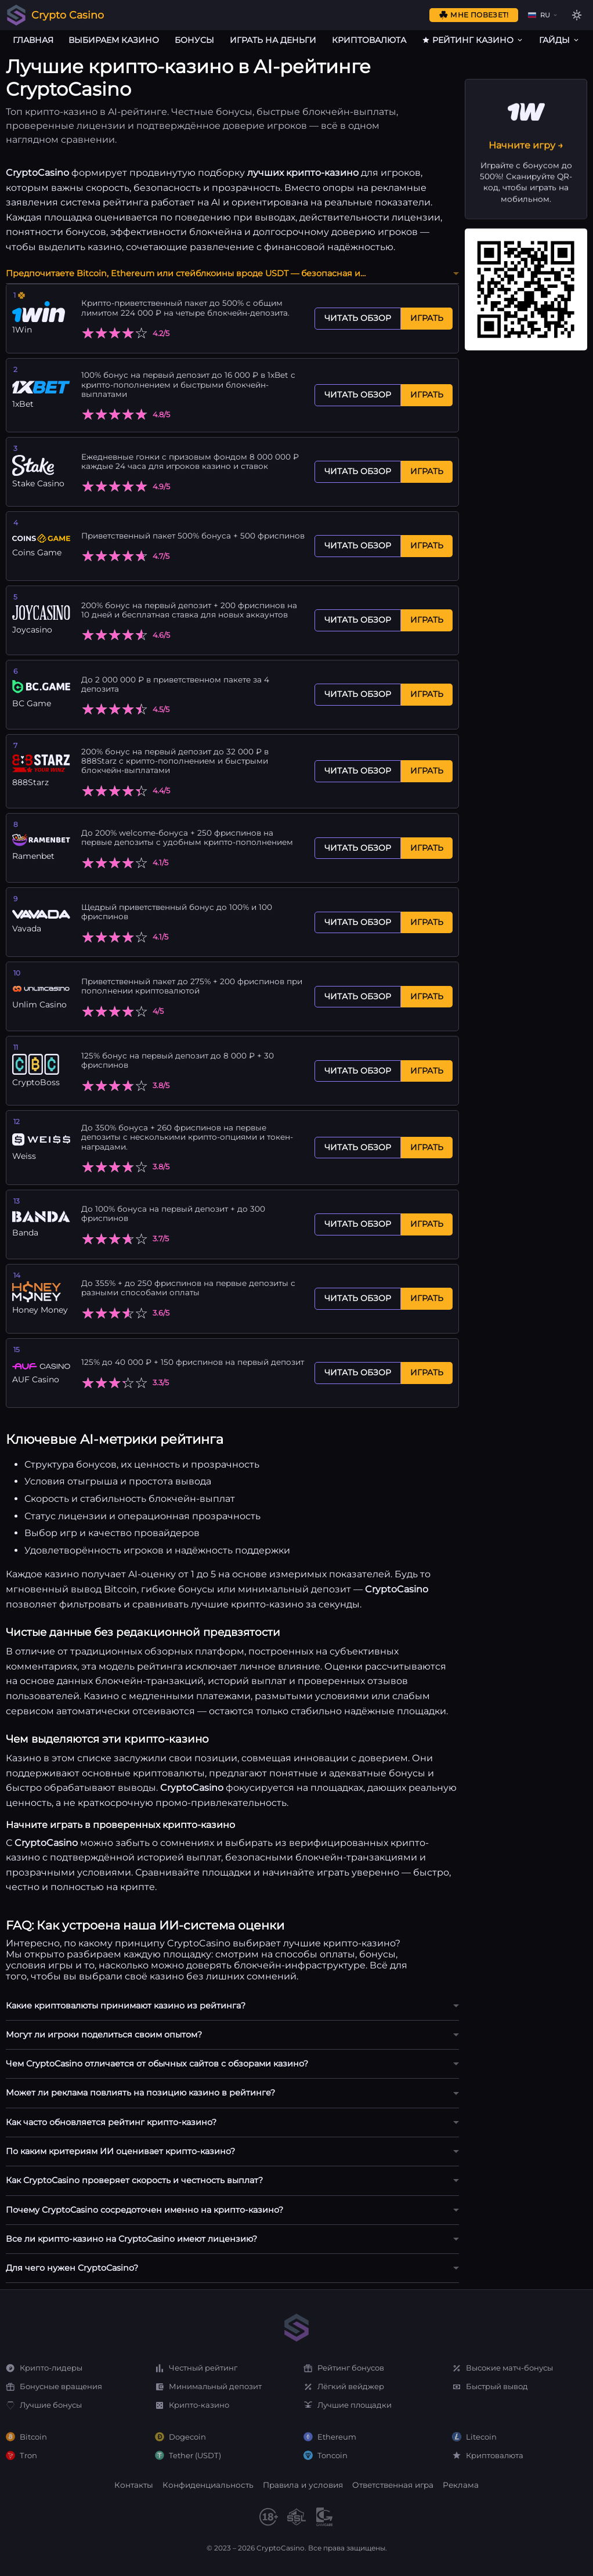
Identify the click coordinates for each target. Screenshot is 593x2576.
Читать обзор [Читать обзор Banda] (357, 1224)
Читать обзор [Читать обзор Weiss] (357, 1147)
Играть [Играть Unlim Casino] (426, 996)
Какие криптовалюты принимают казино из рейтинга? (125, 2005)
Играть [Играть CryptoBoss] (426, 1070)
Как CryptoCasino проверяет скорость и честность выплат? (134, 2180)
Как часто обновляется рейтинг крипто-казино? (111, 2122)
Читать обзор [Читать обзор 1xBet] (357, 394)
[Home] (296, 2328)
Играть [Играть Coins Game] (426, 545)
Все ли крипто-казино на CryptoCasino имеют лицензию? (131, 2239)
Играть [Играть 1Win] (426, 318)
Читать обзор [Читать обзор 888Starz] (357, 770)
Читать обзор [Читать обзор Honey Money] (357, 1298)
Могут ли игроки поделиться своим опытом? (104, 2034)
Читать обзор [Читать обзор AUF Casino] (357, 1372)
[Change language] (542, 15)
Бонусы (194, 40)
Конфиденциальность (208, 2485)
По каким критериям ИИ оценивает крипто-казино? (120, 2151)
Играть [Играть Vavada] (426, 922)
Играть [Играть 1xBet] (426, 394)
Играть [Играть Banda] (426, 1224)
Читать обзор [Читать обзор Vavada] (357, 922)
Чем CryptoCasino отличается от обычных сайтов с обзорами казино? (157, 2063)
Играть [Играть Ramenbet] (426, 848)
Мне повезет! (473, 15)
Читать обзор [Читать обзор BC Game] (357, 694)
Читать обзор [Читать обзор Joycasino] (357, 620)
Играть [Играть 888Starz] (426, 770)
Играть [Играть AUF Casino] (426, 1372)
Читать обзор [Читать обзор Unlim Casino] (357, 996)
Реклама (461, 2485)
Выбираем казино (113, 40)
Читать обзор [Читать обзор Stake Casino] (357, 471)
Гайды (559, 40)
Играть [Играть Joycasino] (426, 620)
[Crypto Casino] (16, 15)
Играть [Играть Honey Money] (426, 1298)
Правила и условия (303, 2485)
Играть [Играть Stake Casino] (426, 471)
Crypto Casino (67, 15)
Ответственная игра (392, 2485)
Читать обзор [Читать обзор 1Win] (357, 318)
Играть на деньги (273, 40)
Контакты (133, 2485)
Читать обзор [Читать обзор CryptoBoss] (357, 1070)
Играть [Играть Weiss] (426, 1147)
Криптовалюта (369, 40)
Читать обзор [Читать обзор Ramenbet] (357, 848)
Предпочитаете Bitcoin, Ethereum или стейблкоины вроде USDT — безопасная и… (186, 273)
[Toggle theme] (576, 15)
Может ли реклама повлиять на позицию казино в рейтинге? (140, 2092)
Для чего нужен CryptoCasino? (72, 2268)
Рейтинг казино (473, 40)
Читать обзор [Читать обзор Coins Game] (357, 545)
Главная (33, 40)
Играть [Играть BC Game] (426, 694)
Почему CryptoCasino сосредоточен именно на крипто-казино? (144, 2210)
